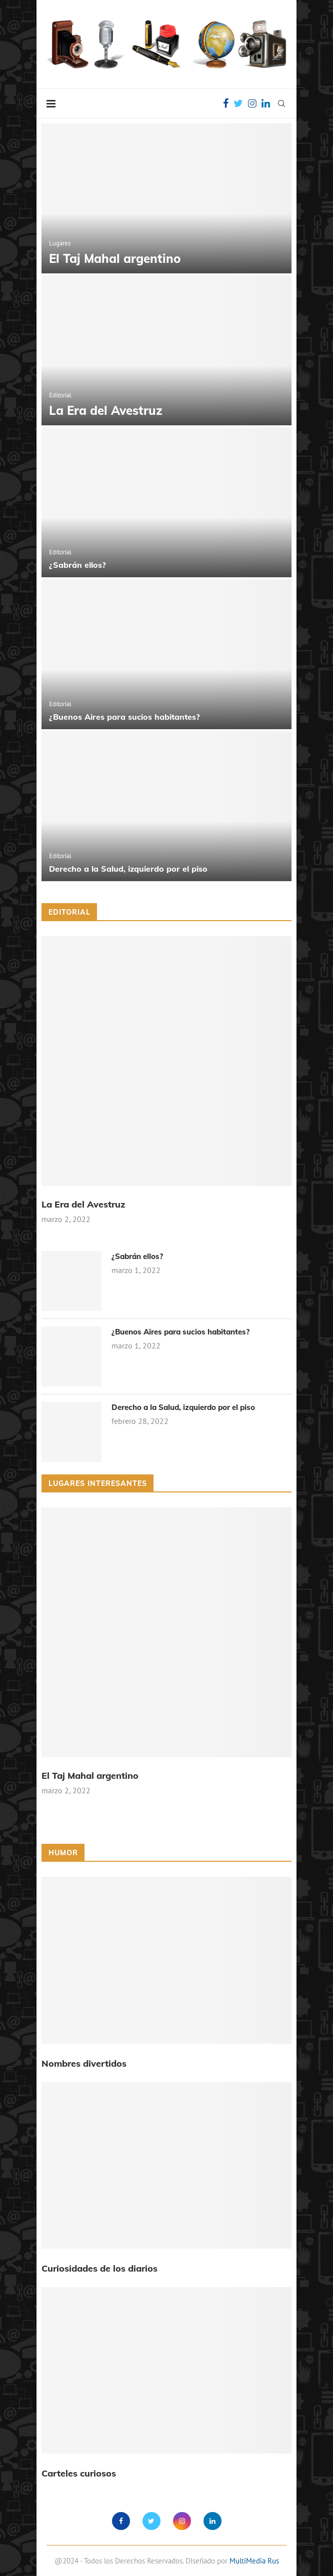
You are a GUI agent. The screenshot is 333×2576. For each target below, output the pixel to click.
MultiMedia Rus (254, 2561)
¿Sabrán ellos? (77, 565)
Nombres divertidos (84, 2063)
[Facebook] (225, 103)
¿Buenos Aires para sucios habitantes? (124, 717)
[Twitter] (238, 103)
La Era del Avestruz (105, 410)
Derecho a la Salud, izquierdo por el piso (128, 869)
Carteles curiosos (79, 2473)
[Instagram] (252, 103)
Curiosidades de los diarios (100, 2268)
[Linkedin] (266, 103)
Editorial (60, 395)
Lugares (59, 243)
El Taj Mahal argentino (115, 258)
